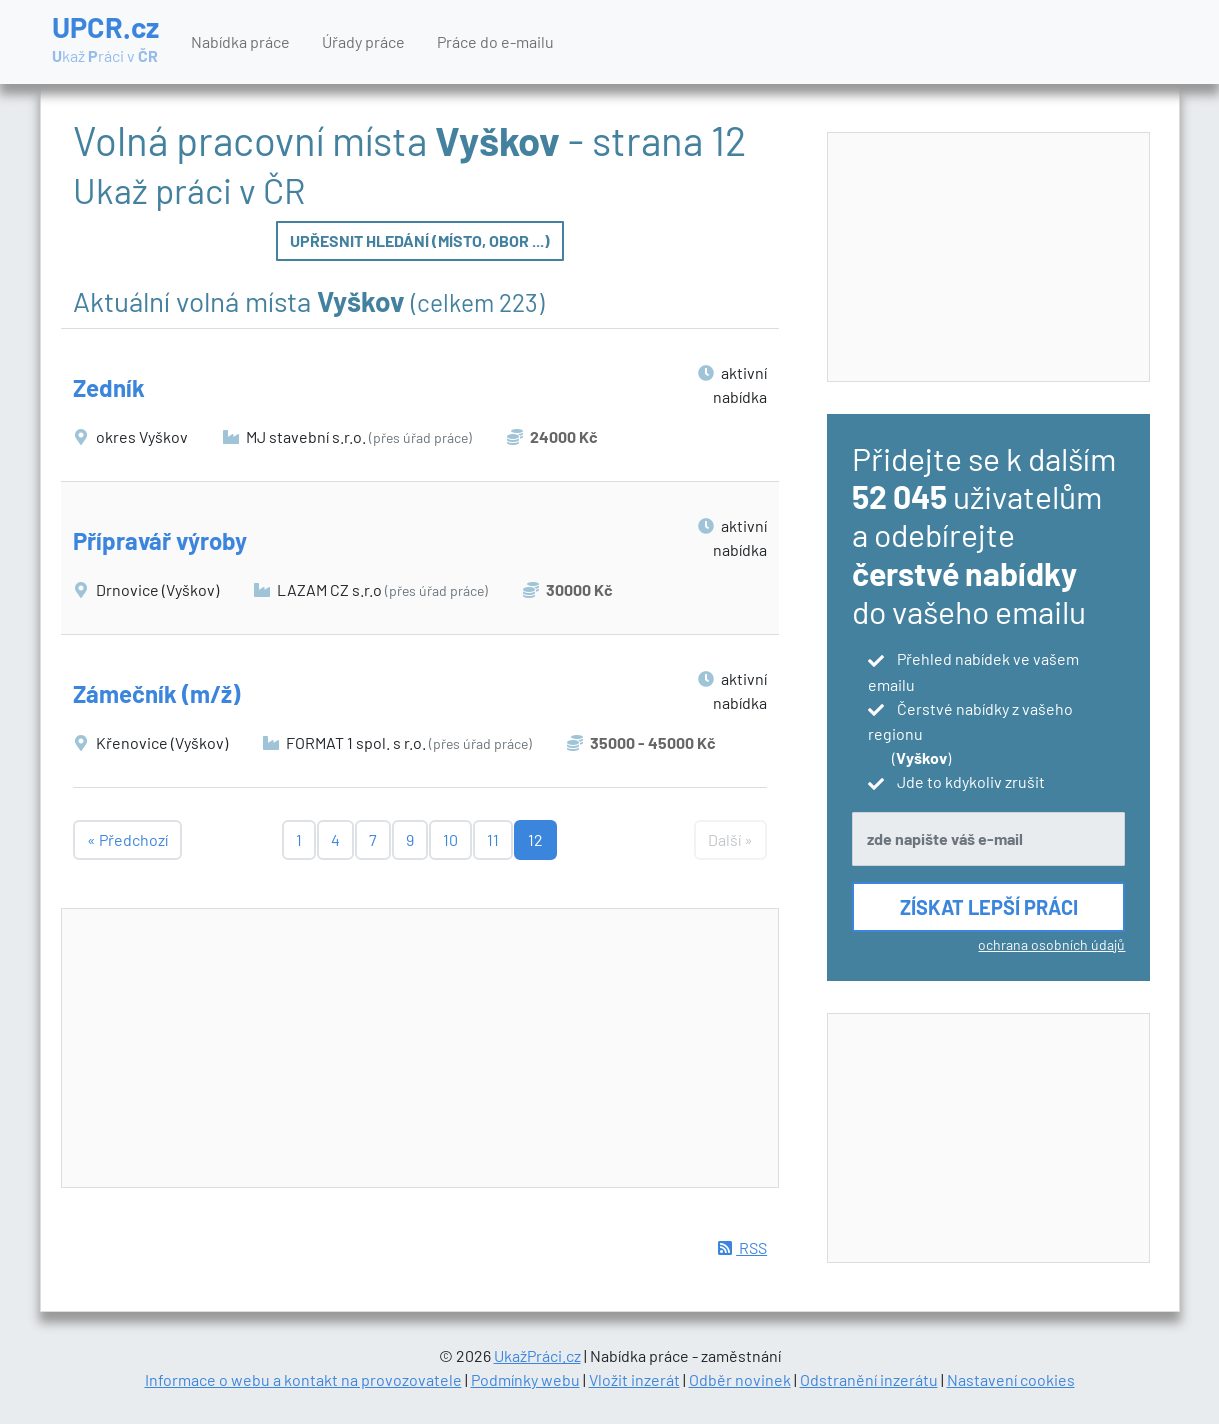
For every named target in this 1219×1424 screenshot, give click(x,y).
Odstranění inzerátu (869, 1379)
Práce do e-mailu (495, 41)
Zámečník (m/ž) (156, 693)
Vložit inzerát (634, 1379)
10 (450, 839)
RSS (742, 1247)
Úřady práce (363, 41)
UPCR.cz (105, 40)
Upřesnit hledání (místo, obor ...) (420, 240)
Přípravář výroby (160, 540)
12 (535, 839)
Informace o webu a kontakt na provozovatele (303, 1379)
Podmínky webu (525, 1379)
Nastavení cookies (1011, 1379)
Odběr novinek (740, 1379)
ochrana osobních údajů (1051, 944)
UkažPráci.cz (537, 1355)
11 (493, 839)
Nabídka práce (240, 41)
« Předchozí (127, 839)
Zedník (109, 387)
